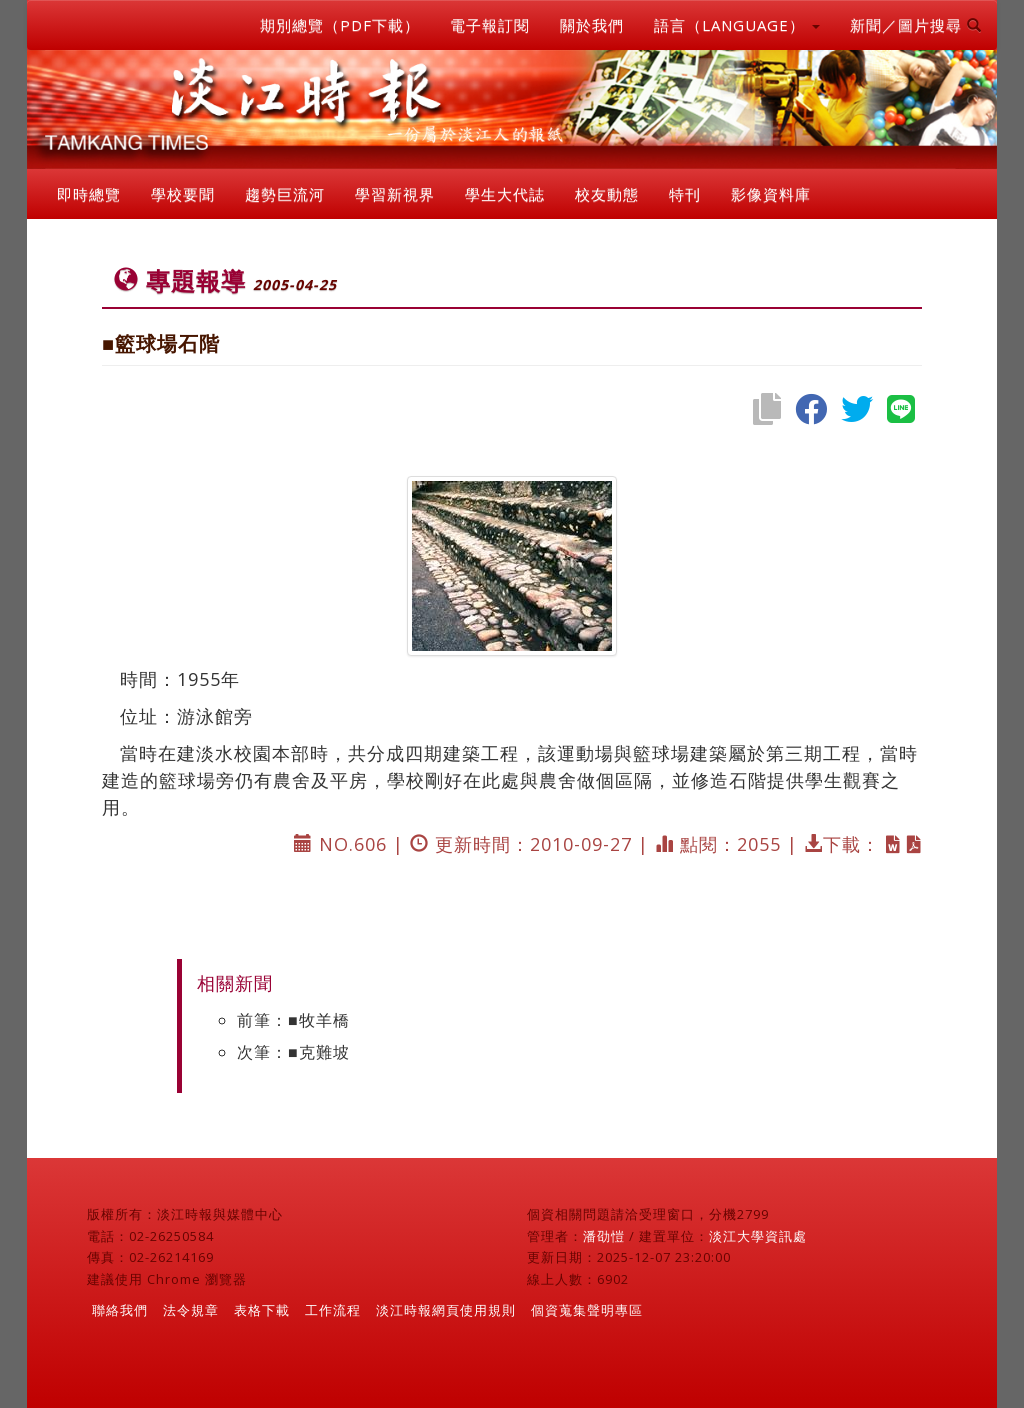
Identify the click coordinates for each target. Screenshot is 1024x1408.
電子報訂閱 (490, 25)
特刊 (685, 194)
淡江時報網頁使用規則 (446, 1310)
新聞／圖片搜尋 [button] (916, 25)
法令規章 (191, 1310)
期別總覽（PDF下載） (340, 25)
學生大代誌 (505, 194)
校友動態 (607, 194)
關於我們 (592, 25)
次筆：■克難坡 (293, 1052)
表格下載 (262, 1310)
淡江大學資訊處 (758, 1236)
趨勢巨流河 (285, 194)
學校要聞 (183, 194)
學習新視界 (395, 194)
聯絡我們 (120, 1310)
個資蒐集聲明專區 (587, 1310)
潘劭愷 (604, 1236)
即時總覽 (89, 194)
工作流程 (333, 1310)
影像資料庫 (771, 194)
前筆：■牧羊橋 (293, 1020)
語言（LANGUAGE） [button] (737, 25)
